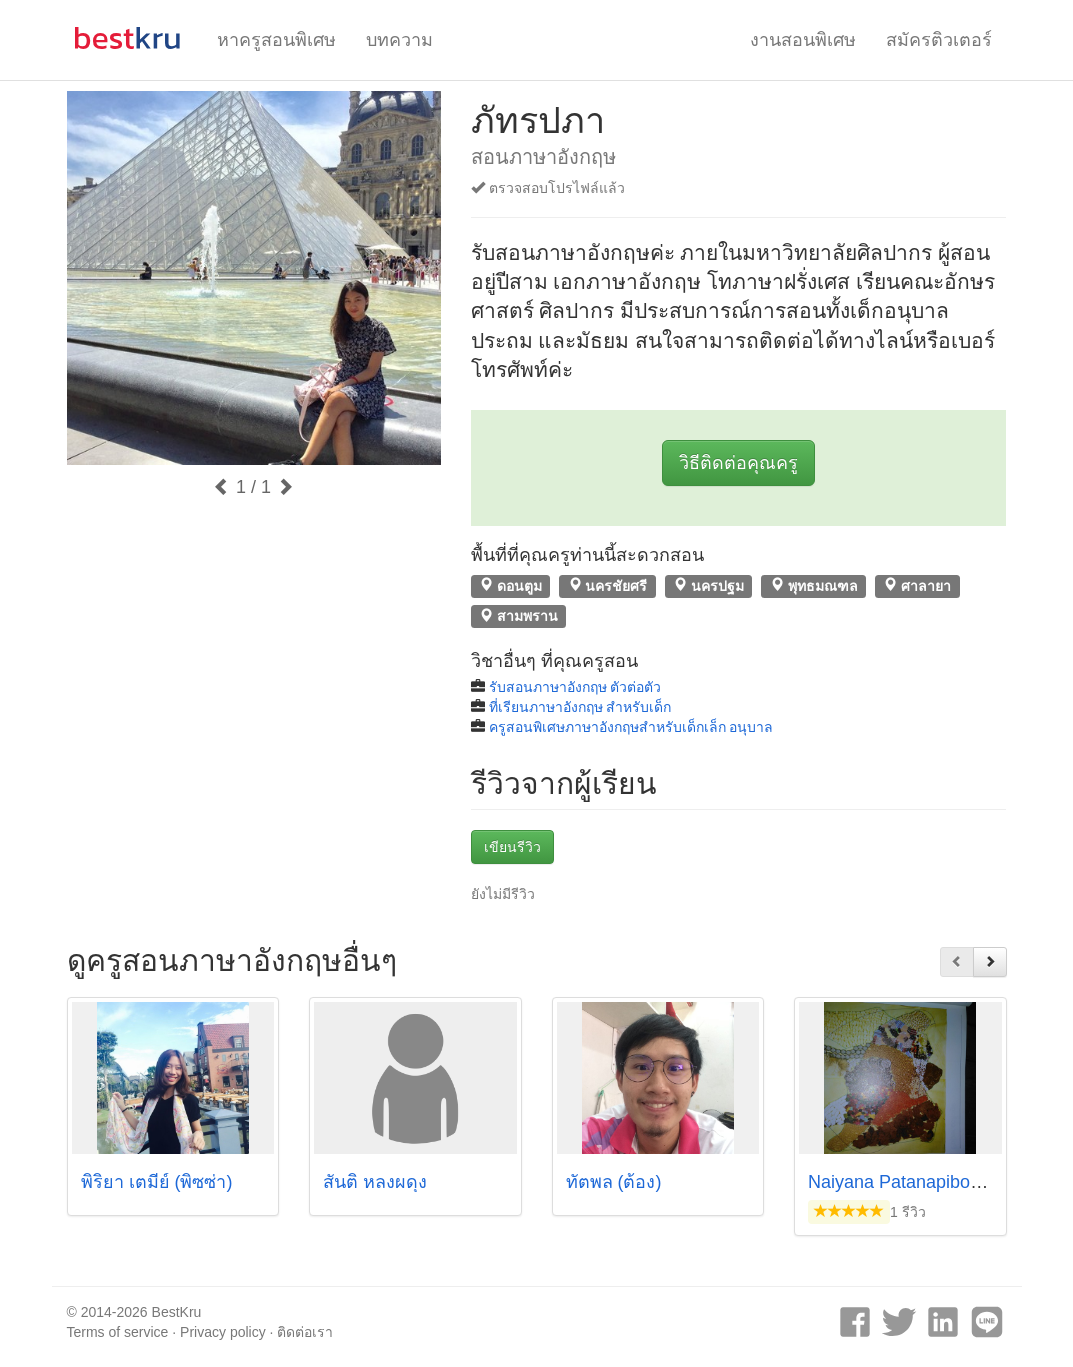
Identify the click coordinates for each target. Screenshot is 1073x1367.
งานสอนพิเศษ (803, 40)
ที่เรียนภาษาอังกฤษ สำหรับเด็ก (580, 707)
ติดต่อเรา (305, 1332)
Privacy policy (223, 1332)
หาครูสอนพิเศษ (276, 40)
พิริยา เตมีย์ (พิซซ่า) (157, 1182)
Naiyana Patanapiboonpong (919, 1182)
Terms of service (118, 1332)
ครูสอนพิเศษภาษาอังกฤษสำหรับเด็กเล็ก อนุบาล (631, 727)
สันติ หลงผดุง (375, 1182)
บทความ (399, 40)
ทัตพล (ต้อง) (614, 1182)
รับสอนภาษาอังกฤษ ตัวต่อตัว (575, 687)
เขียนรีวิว (512, 847)
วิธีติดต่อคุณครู (738, 463)
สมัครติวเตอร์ (939, 40)
